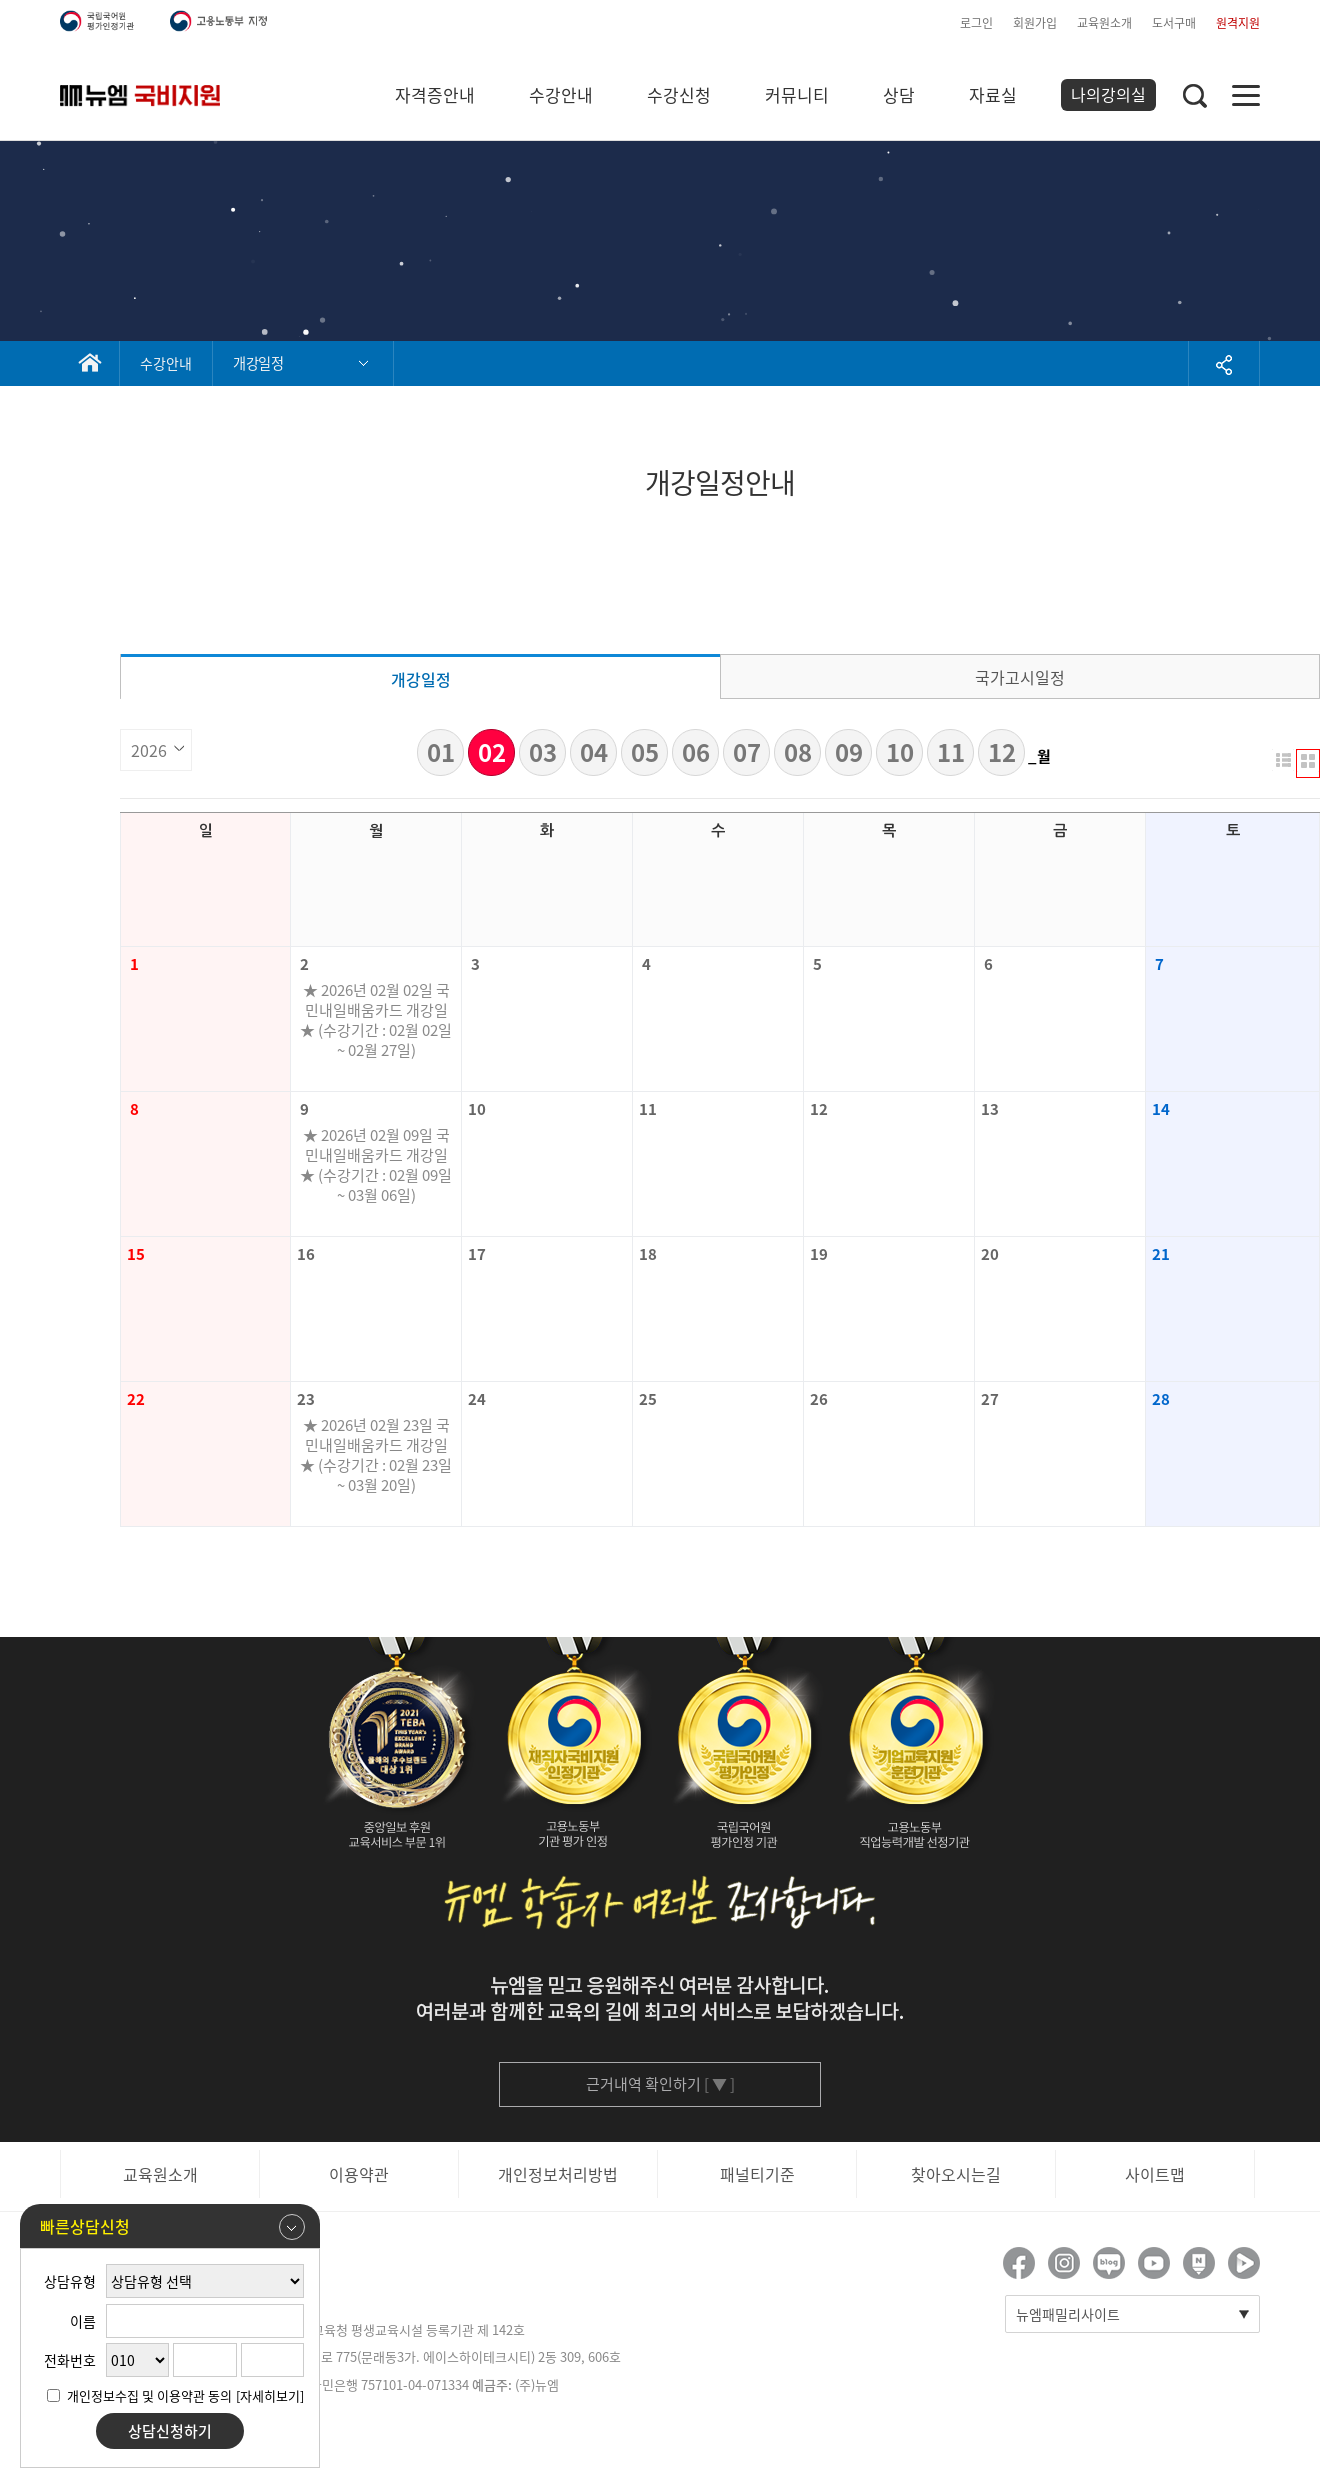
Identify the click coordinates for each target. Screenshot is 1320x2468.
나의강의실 (1108, 94)
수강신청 (679, 94)
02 (492, 752)
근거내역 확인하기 (660, 2084)
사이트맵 (1155, 2174)
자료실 (993, 94)
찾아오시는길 (956, 2174)
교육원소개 (1104, 23)
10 (900, 752)
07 (747, 752)
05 (645, 752)
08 (798, 752)
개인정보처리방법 (558, 2174)
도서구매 (1174, 23)
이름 (83, 2321)
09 (849, 752)
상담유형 (70, 2281)
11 (951, 752)
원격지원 (1238, 23)
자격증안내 (435, 94)
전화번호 (70, 2360)
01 (441, 752)
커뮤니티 (797, 94)
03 (543, 752)
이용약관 (359, 2174)
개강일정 (421, 679)
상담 (899, 94)
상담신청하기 (170, 2431)
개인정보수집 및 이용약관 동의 (149, 2395)
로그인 (976, 23)
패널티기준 (757, 2174)
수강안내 (561, 94)
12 (1002, 752)
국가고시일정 (1020, 677)
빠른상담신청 (172, 2227)
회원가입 (1035, 23)
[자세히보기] (270, 2395)
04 (594, 752)
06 (696, 752)
